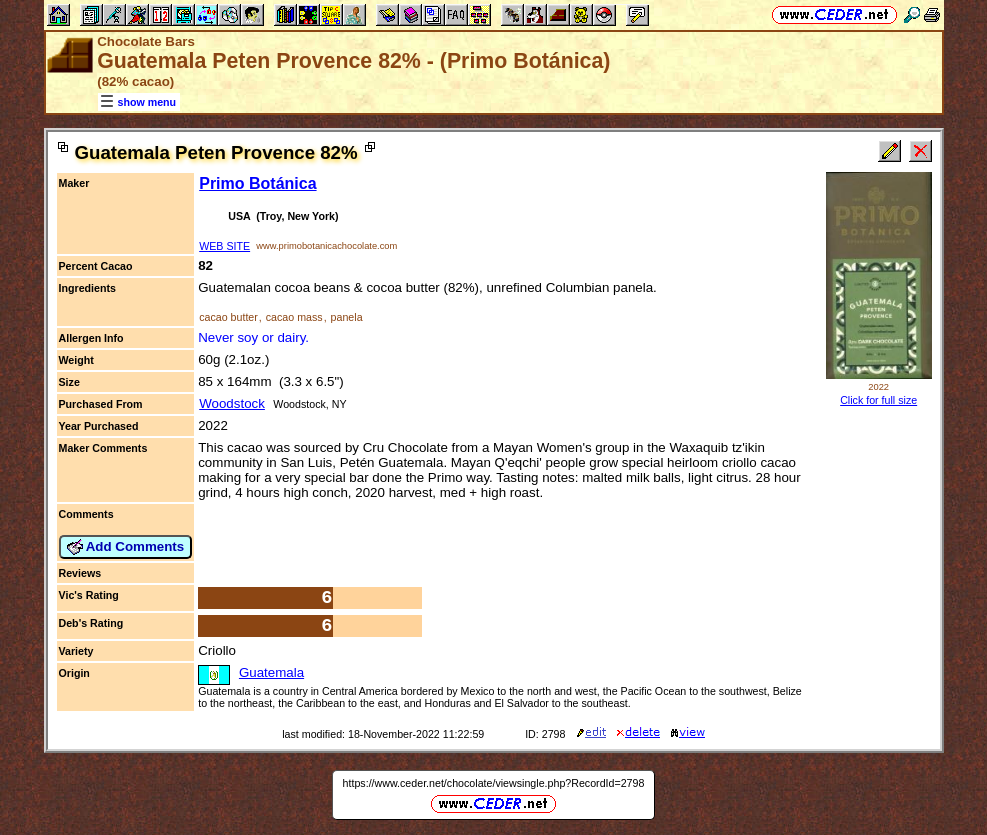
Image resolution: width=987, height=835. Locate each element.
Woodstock (232, 403)
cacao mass (294, 317)
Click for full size (878, 400)
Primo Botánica (257, 183)
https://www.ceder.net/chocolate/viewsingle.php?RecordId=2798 (494, 783)
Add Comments (126, 547)
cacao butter (228, 317)
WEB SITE (224, 246)
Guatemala (271, 672)
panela (347, 317)
